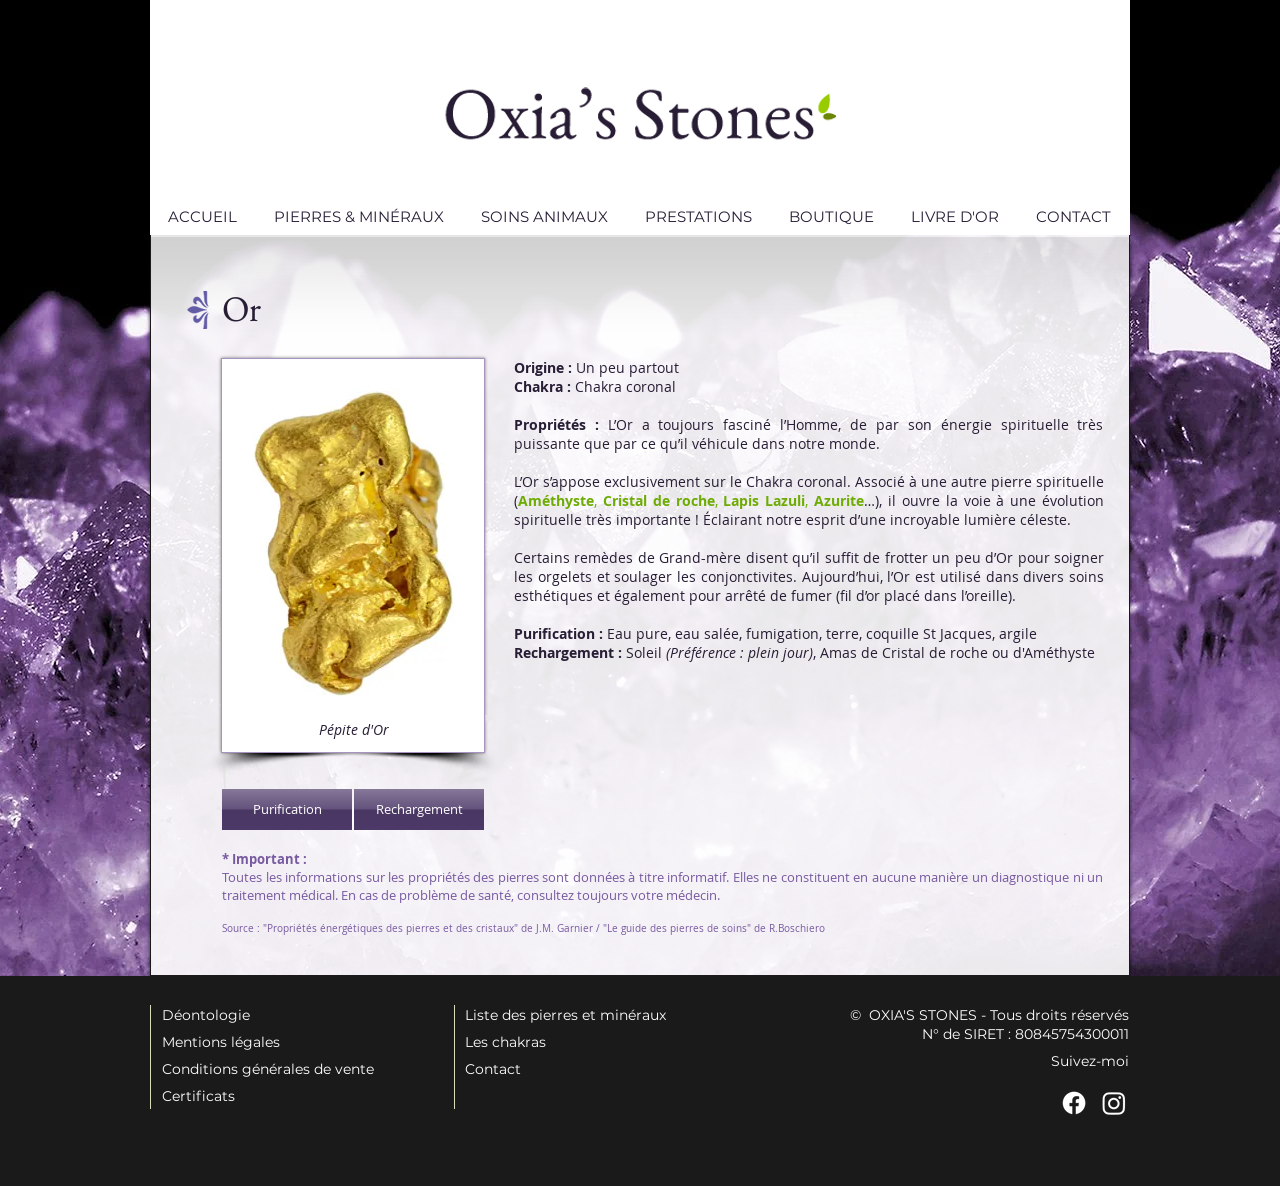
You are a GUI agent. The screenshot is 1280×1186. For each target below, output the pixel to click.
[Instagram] (1114, 1103)
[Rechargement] (419, 809)
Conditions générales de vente (268, 1069)
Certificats (198, 1096)
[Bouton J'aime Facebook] (259, 966)
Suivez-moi (1090, 1061)
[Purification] (287, 809)
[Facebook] (1074, 1103)
